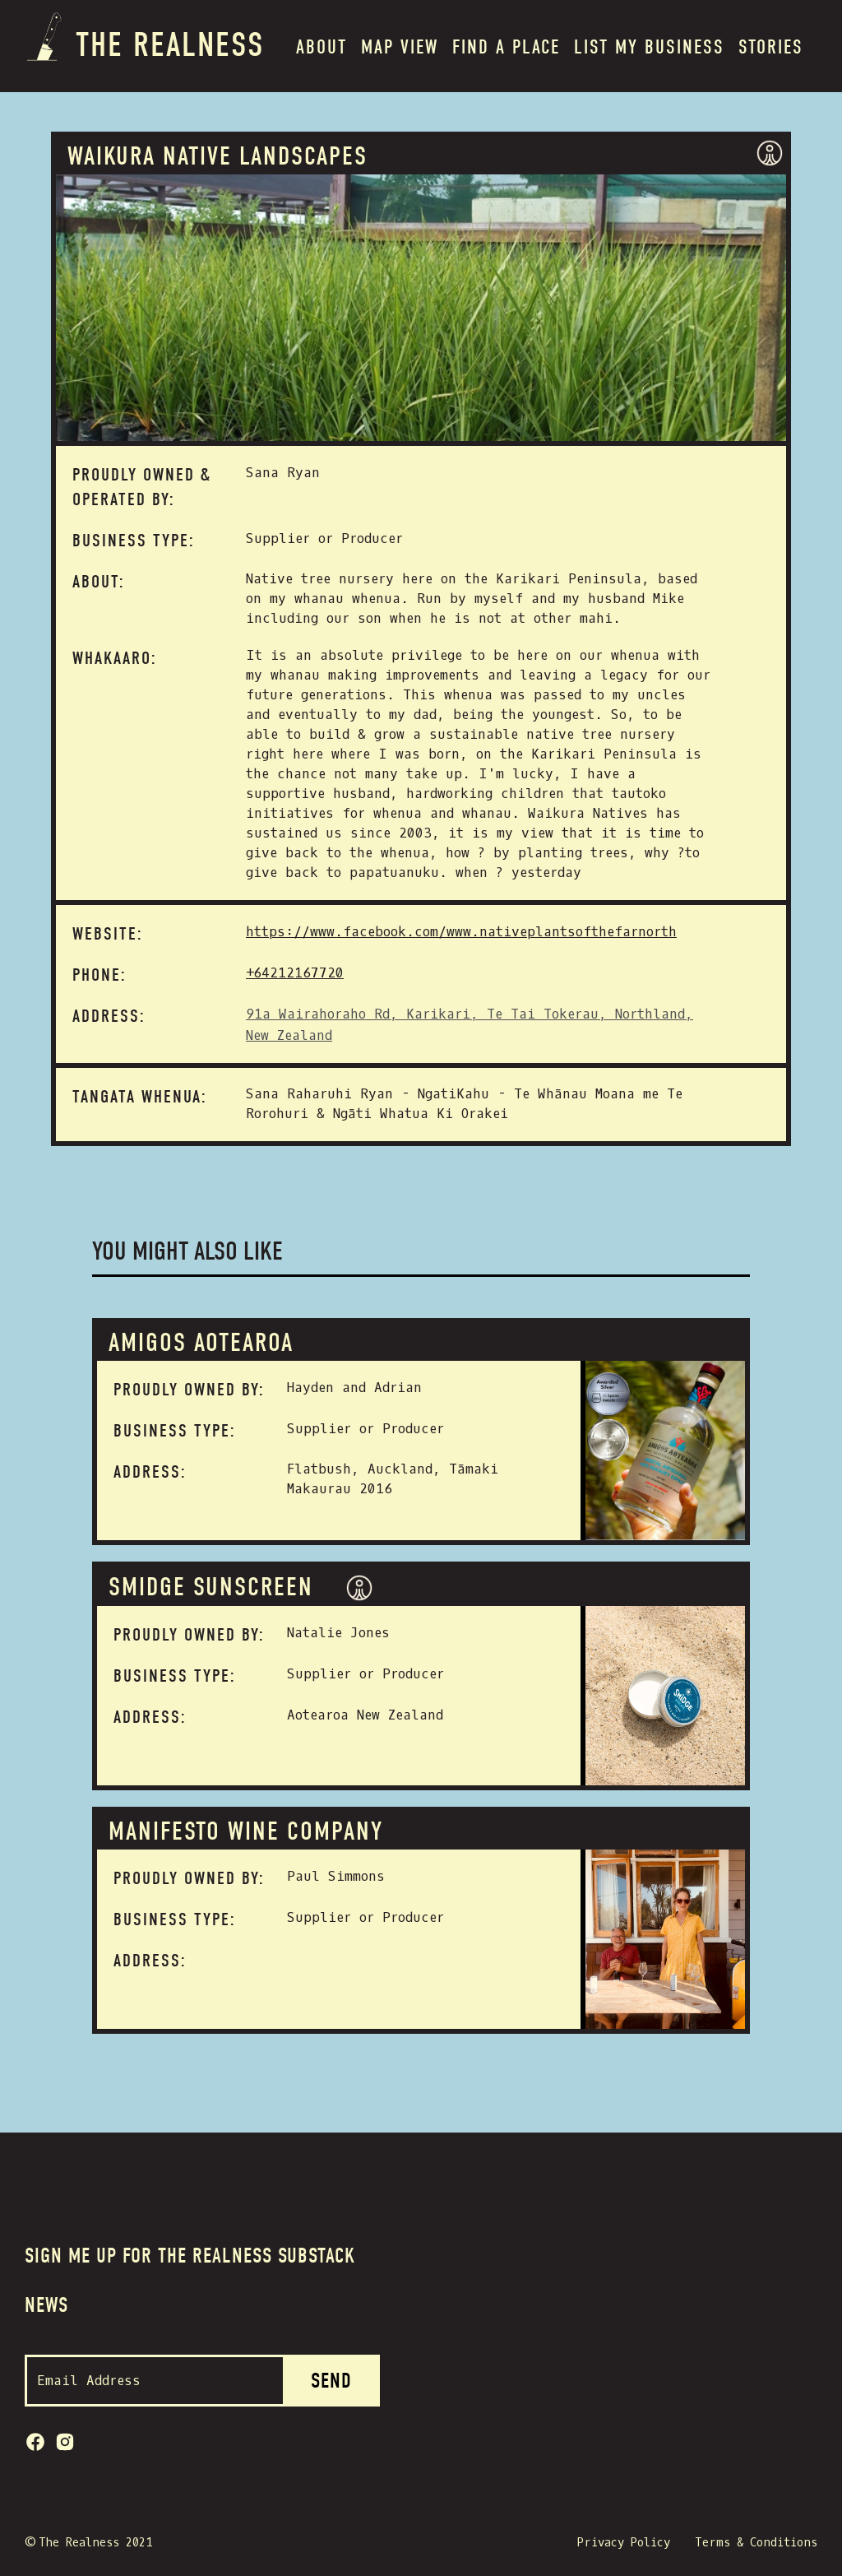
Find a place (506, 46)
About (321, 46)
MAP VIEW (399, 46)
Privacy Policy (623, 2542)
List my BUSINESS (649, 46)
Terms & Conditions (756, 2542)
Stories (770, 46)
